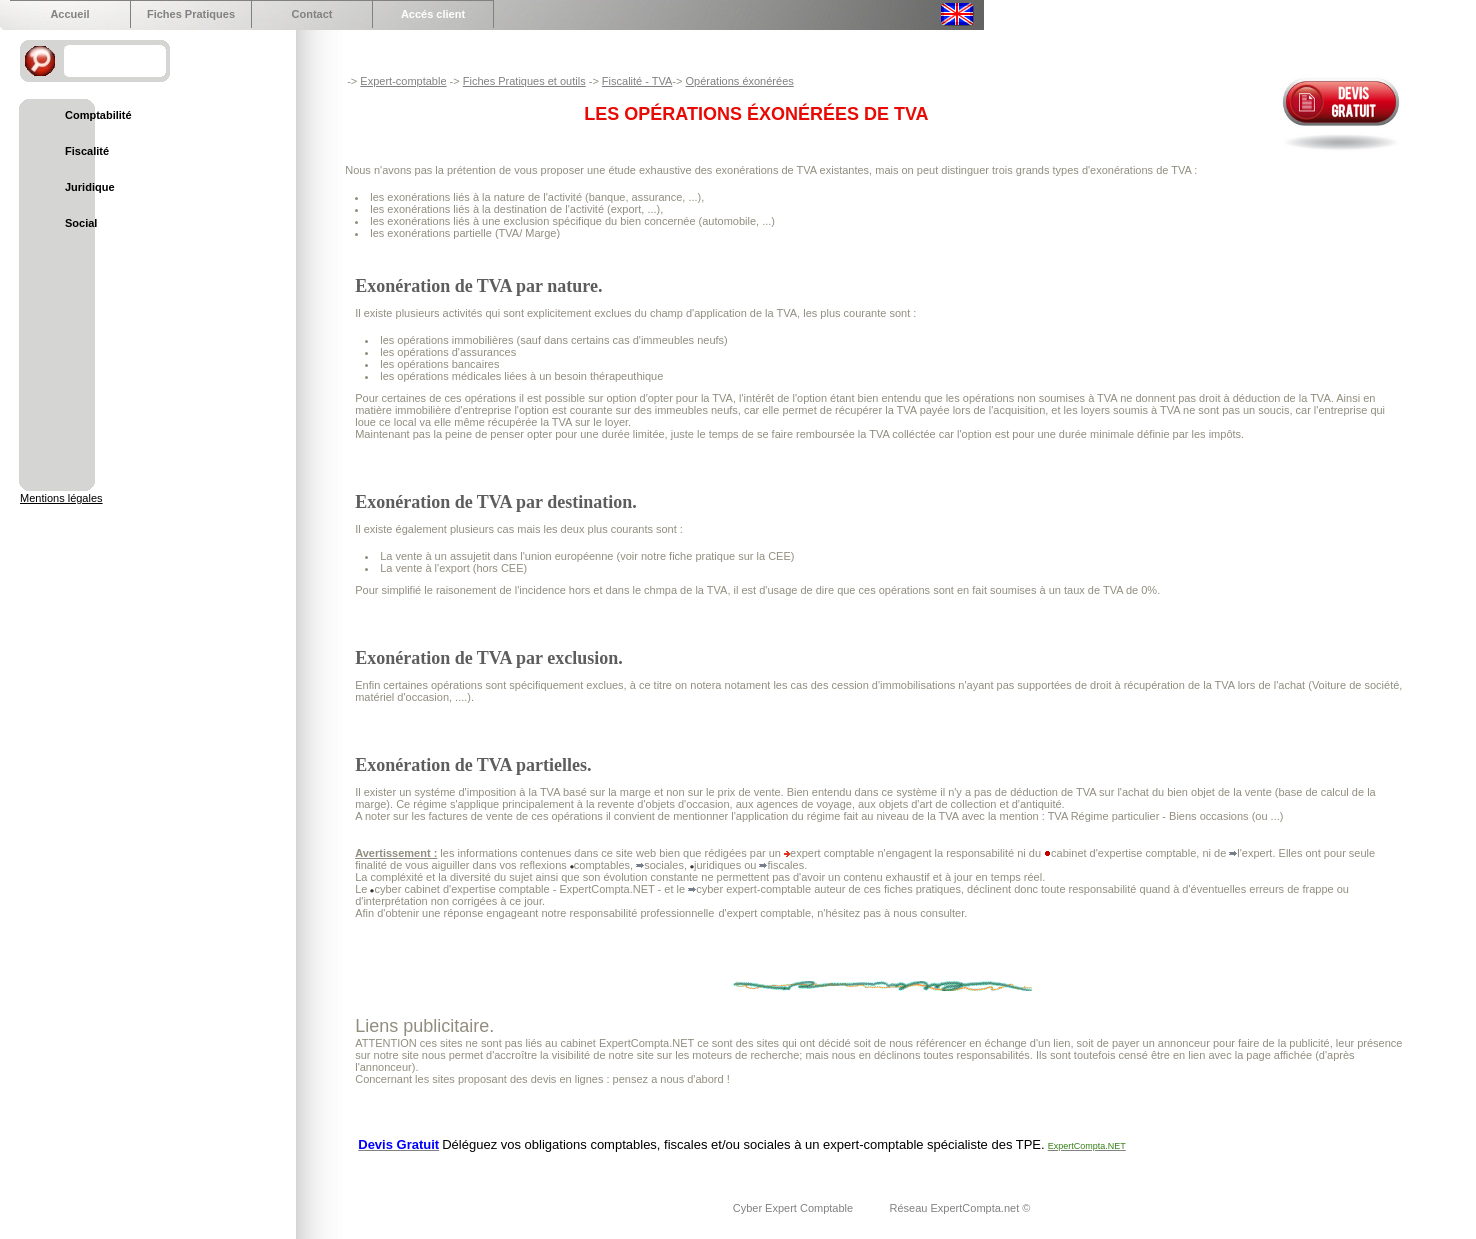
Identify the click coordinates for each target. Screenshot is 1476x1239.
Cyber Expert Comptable (795, 1208)
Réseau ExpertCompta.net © (960, 1208)
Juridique (90, 187)
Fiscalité (87, 151)
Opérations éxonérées (740, 81)
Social (81, 223)
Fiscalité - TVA (637, 81)
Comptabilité (98, 115)
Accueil (69, 14)
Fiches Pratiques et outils (524, 81)
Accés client (433, 14)
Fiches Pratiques (191, 14)
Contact (312, 14)
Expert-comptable (403, 81)
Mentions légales (61, 498)
